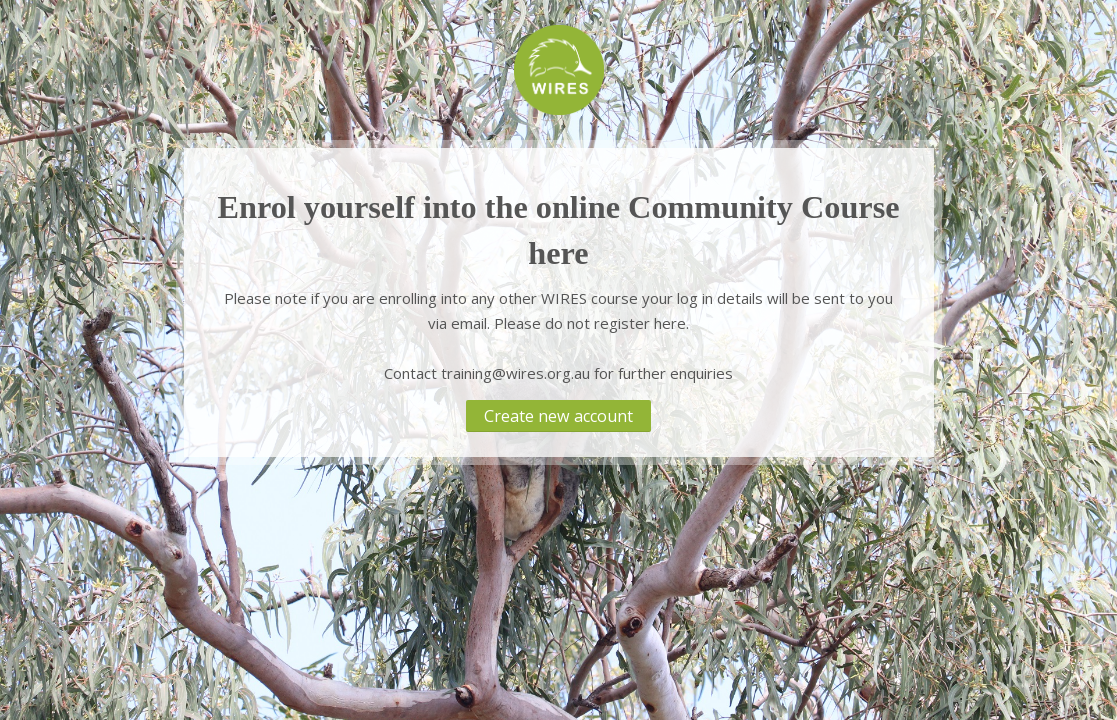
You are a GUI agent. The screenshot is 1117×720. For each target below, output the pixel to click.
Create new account (558, 416)
